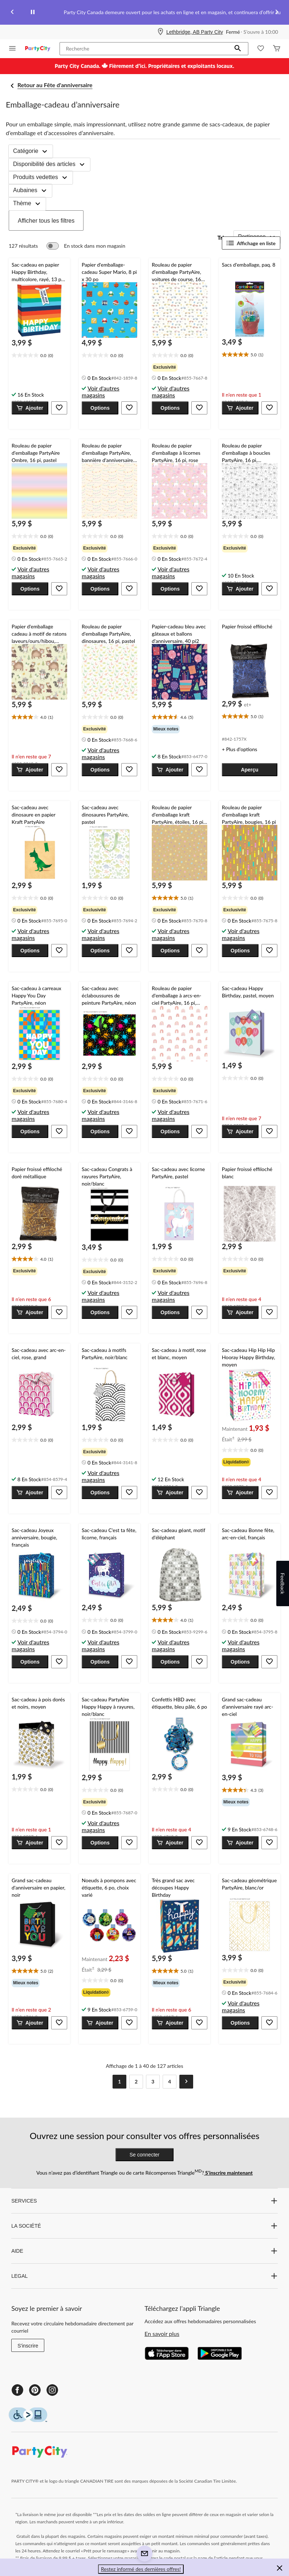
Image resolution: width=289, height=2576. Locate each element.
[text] (39, 355)
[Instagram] (52, 2390)
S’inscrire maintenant (228, 2173)
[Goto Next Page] (186, 2082)
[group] (179, 367)
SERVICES (144, 2200)
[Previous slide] (12, 12)
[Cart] (276, 49)
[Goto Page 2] (136, 2082)
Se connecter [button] (145, 2155)
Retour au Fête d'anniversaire (55, 84)
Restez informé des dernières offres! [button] (141, 2569)
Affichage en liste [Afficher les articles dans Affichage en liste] (251, 243)
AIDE (144, 2251)
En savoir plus (161, 2333)
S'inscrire (27, 2346)
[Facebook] (17, 2390)
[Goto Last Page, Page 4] (169, 2082)
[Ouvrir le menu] (12, 48)
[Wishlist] (260, 49)
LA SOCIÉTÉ (144, 2225)
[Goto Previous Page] (103, 2082)
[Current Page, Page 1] (119, 2082)
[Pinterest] (35, 2390)
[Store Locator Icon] (160, 32)
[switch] (85, 246)
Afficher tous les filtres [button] (46, 221)
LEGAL (144, 2276)
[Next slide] (276, 12)
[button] (237, 48)
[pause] (32, 12)
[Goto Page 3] (153, 2082)
